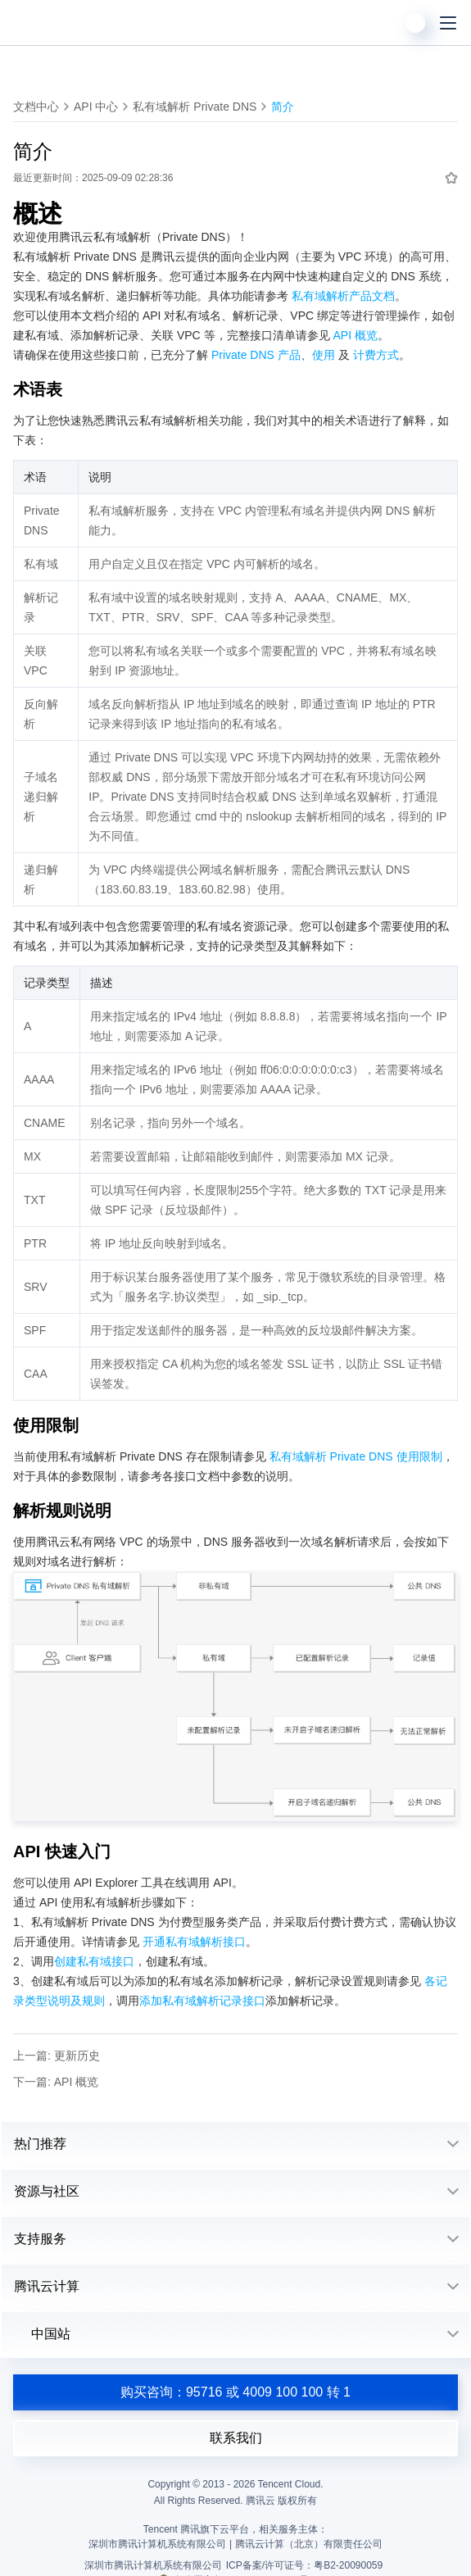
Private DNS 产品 (256, 354)
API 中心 (96, 106)
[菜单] (448, 23)
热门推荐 (40, 2144)
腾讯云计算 (46, 2286)
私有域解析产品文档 (343, 295)
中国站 (42, 2334)
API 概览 (355, 335)
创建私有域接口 (94, 1961)
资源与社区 (46, 2191)
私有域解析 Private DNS (194, 106)
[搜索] (382, 23)
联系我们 (236, 2438)
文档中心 (36, 106)
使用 (323, 354)
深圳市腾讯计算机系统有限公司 (153, 2565)
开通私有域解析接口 (194, 1941)
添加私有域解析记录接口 (202, 2000)
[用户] (415, 23)
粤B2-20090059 (348, 2565)
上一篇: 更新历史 (56, 2055)
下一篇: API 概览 (55, 2081)
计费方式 (376, 354)
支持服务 (40, 2239)
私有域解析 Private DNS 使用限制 (355, 1456)
